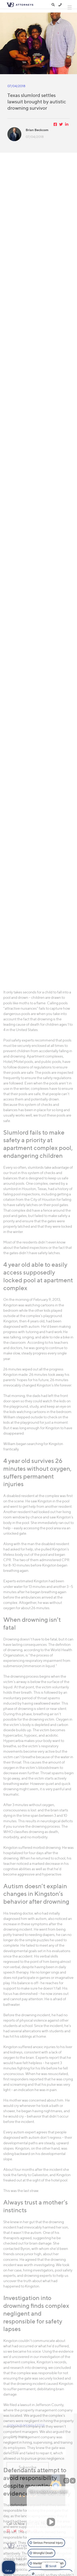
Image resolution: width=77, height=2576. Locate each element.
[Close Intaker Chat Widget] (73, 2481)
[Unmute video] (51, 2522)
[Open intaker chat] (33, 2574)
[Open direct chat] (66, 2481)
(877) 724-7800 (60, 4)
